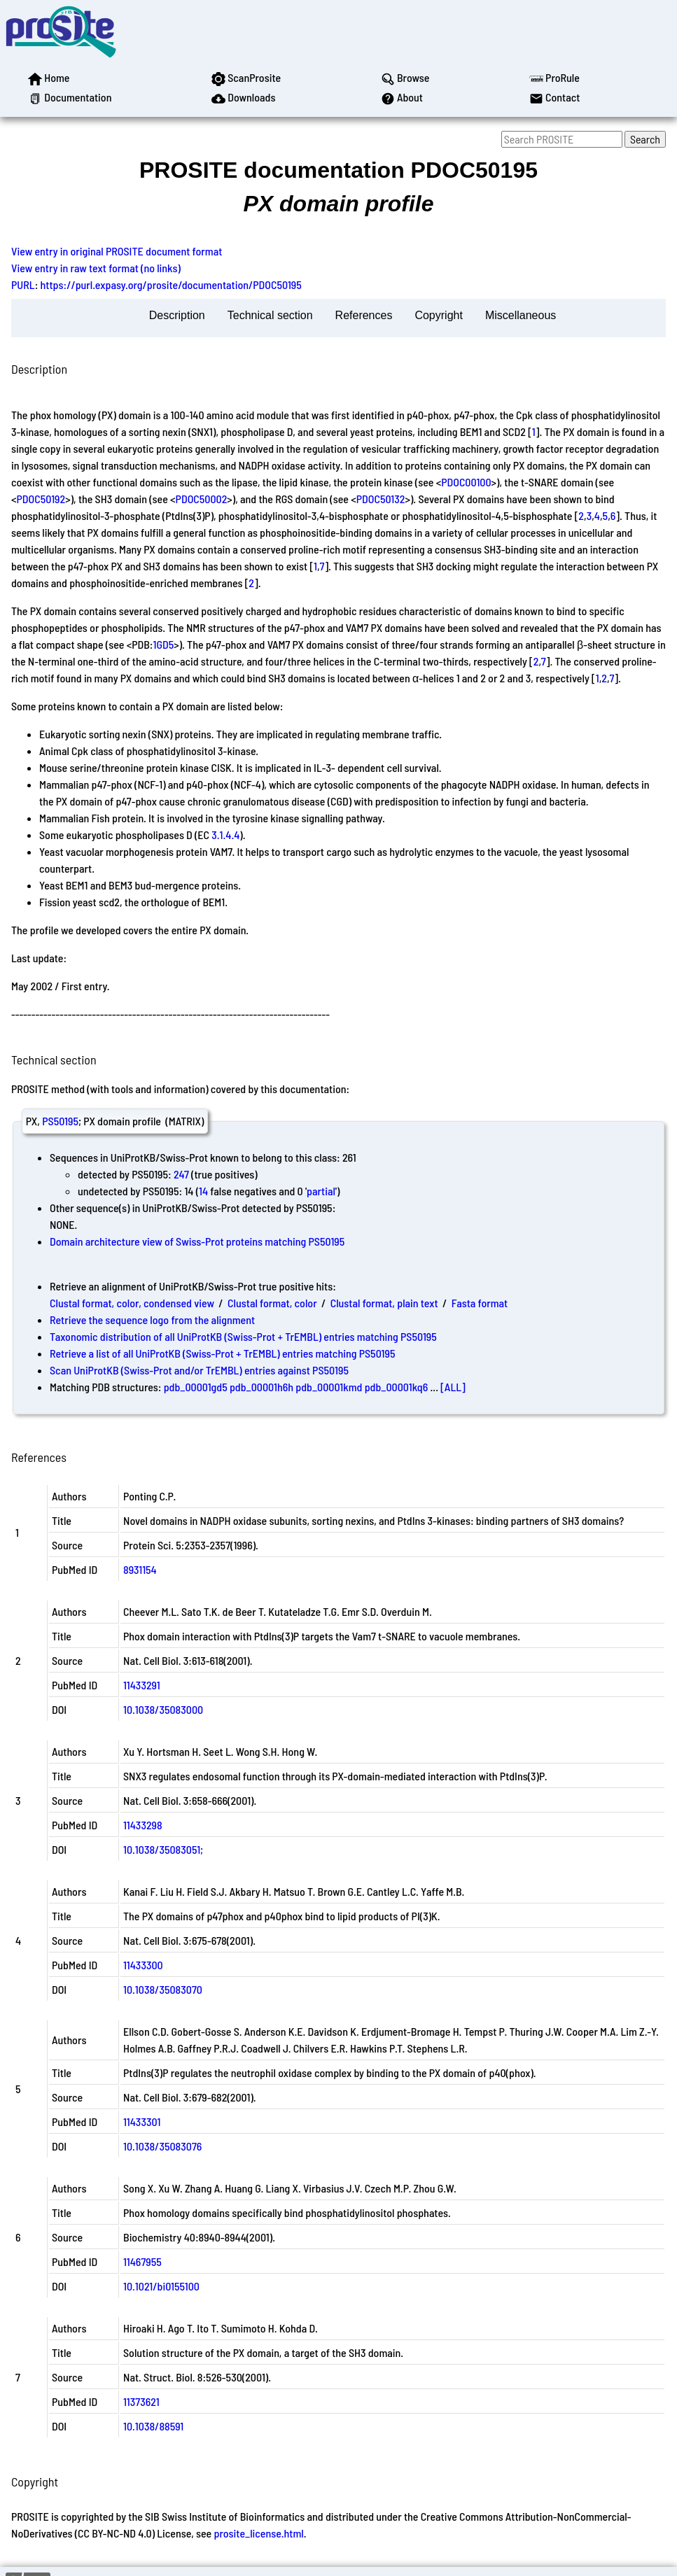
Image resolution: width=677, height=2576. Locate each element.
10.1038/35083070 (162, 1989)
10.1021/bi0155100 (161, 2286)
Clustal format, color (272, 1302)
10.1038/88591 (153, 2426)
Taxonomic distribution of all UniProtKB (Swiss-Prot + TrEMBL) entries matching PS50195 (243, 1336)
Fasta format (480, 1302)
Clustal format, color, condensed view (132, 1302)
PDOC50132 (380, 498)
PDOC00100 (466, 481)
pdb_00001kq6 (396, 1386)
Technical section (270, 315)
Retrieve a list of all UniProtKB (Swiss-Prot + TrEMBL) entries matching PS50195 (222, 1353)
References (364, 315)
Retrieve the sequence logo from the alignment (152, 1319)
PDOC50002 (202, 498)
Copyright (438, 315)
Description (177, 315)
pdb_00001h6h (261, 1386)
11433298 (142, 1824)
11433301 (141, 2121)
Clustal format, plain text (384, 1302)
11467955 (142, 2261)
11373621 (141, 2401)
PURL (23, 284)
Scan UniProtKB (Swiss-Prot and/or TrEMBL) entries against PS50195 (199, 1370)
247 (181, 1174)
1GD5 (163, 644)
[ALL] (453, 1386)
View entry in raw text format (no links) (96, 267)
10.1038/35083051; (163, 1849)
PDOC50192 (41, 498)
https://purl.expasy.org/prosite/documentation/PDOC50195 (171, 284)
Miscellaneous (520, 315)
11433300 (143, 1964)
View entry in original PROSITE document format (116, 251)
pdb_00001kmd (328, 1386)
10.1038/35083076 (162, 2146)
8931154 (140, 1569)
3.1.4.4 (225, 834)
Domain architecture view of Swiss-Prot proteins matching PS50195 (197, 1241)
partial (321, 1190)
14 (203, 1190)
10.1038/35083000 (163, 1709)
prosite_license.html (258, 2533)
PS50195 (60, 1120)
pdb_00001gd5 (196, 1386)
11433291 (141, 1684)
